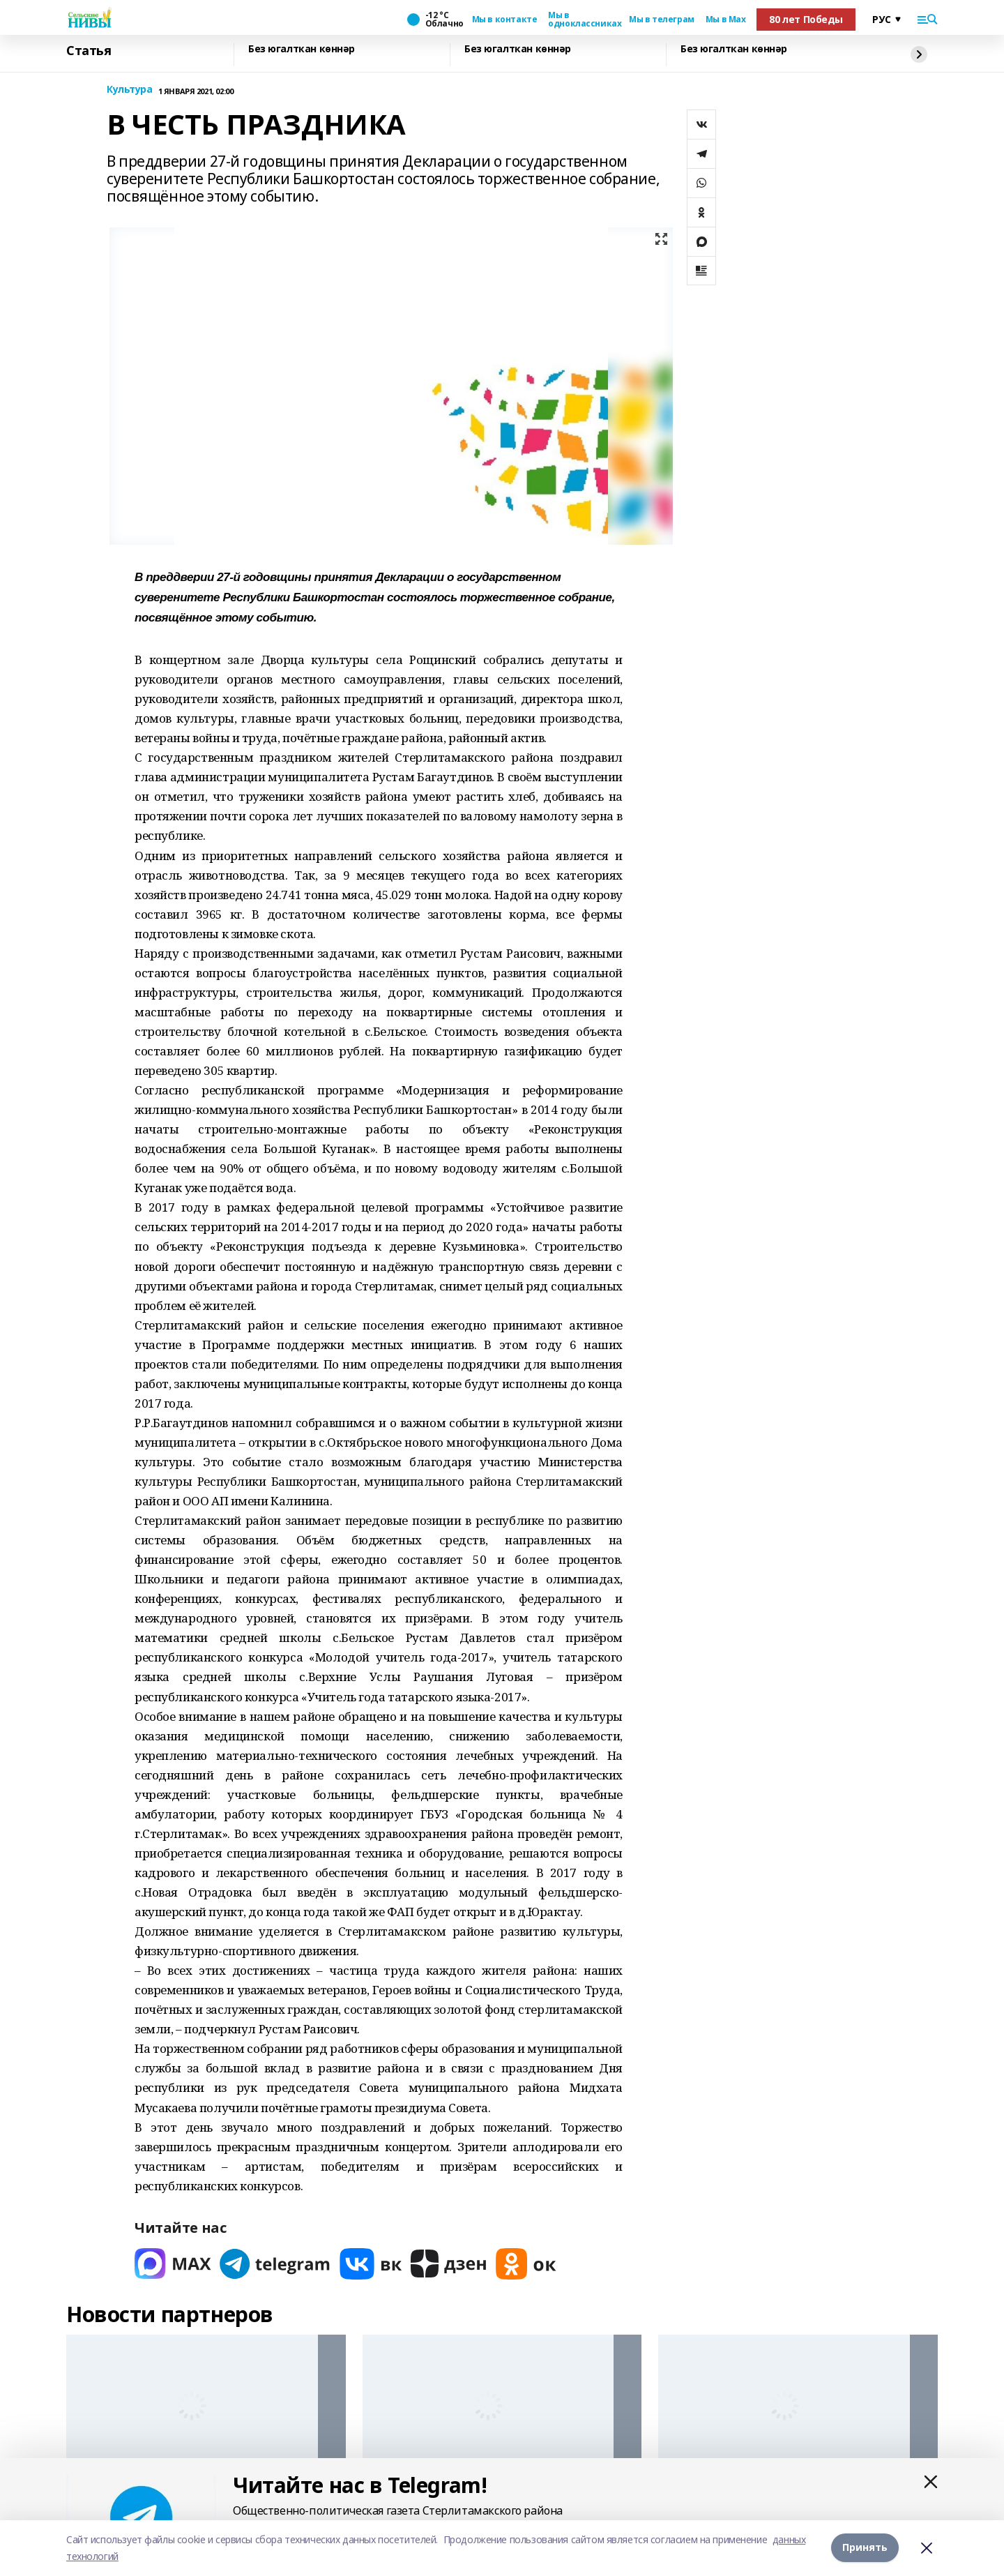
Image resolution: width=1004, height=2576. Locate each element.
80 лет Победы (806, 19)
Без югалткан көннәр (301, 49)
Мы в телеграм (661, 19)
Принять (865, 2547)
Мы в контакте (505, 19)
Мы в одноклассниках (583, 19)
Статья (88, 51)
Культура (130, 90)
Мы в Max (726, 19)
